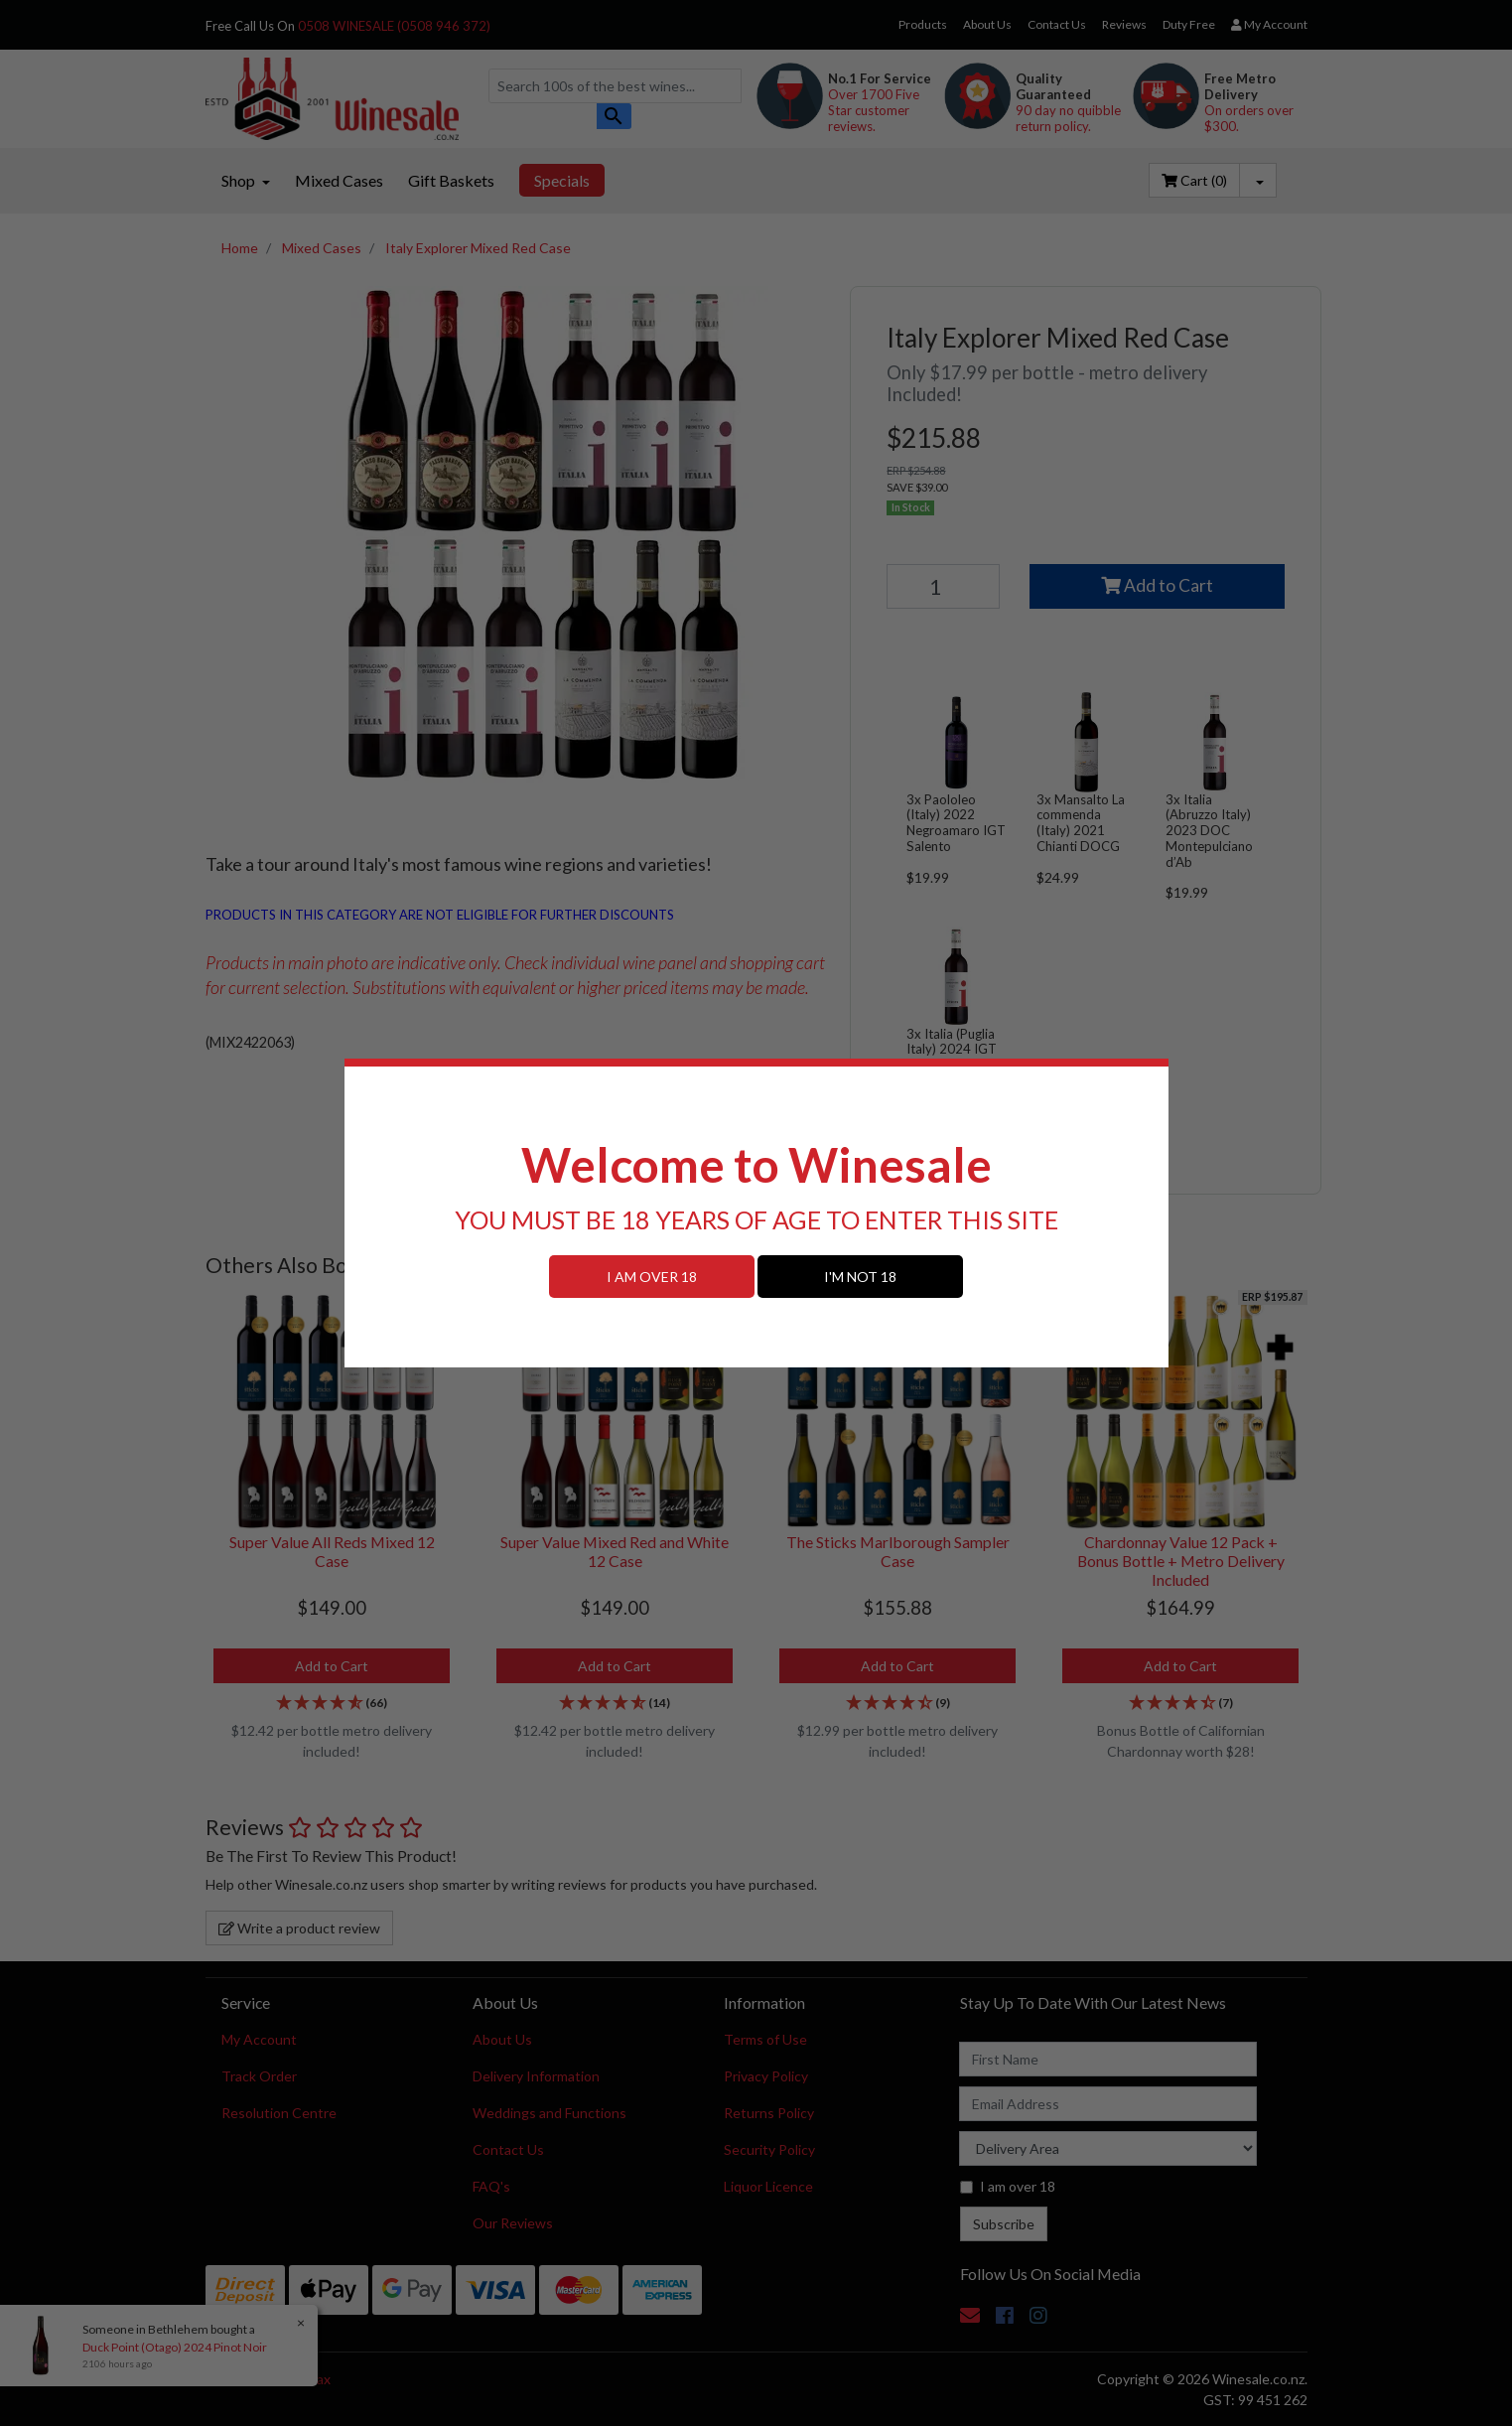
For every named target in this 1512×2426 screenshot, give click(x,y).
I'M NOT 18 (860, 1276)
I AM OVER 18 (652, 1276)
